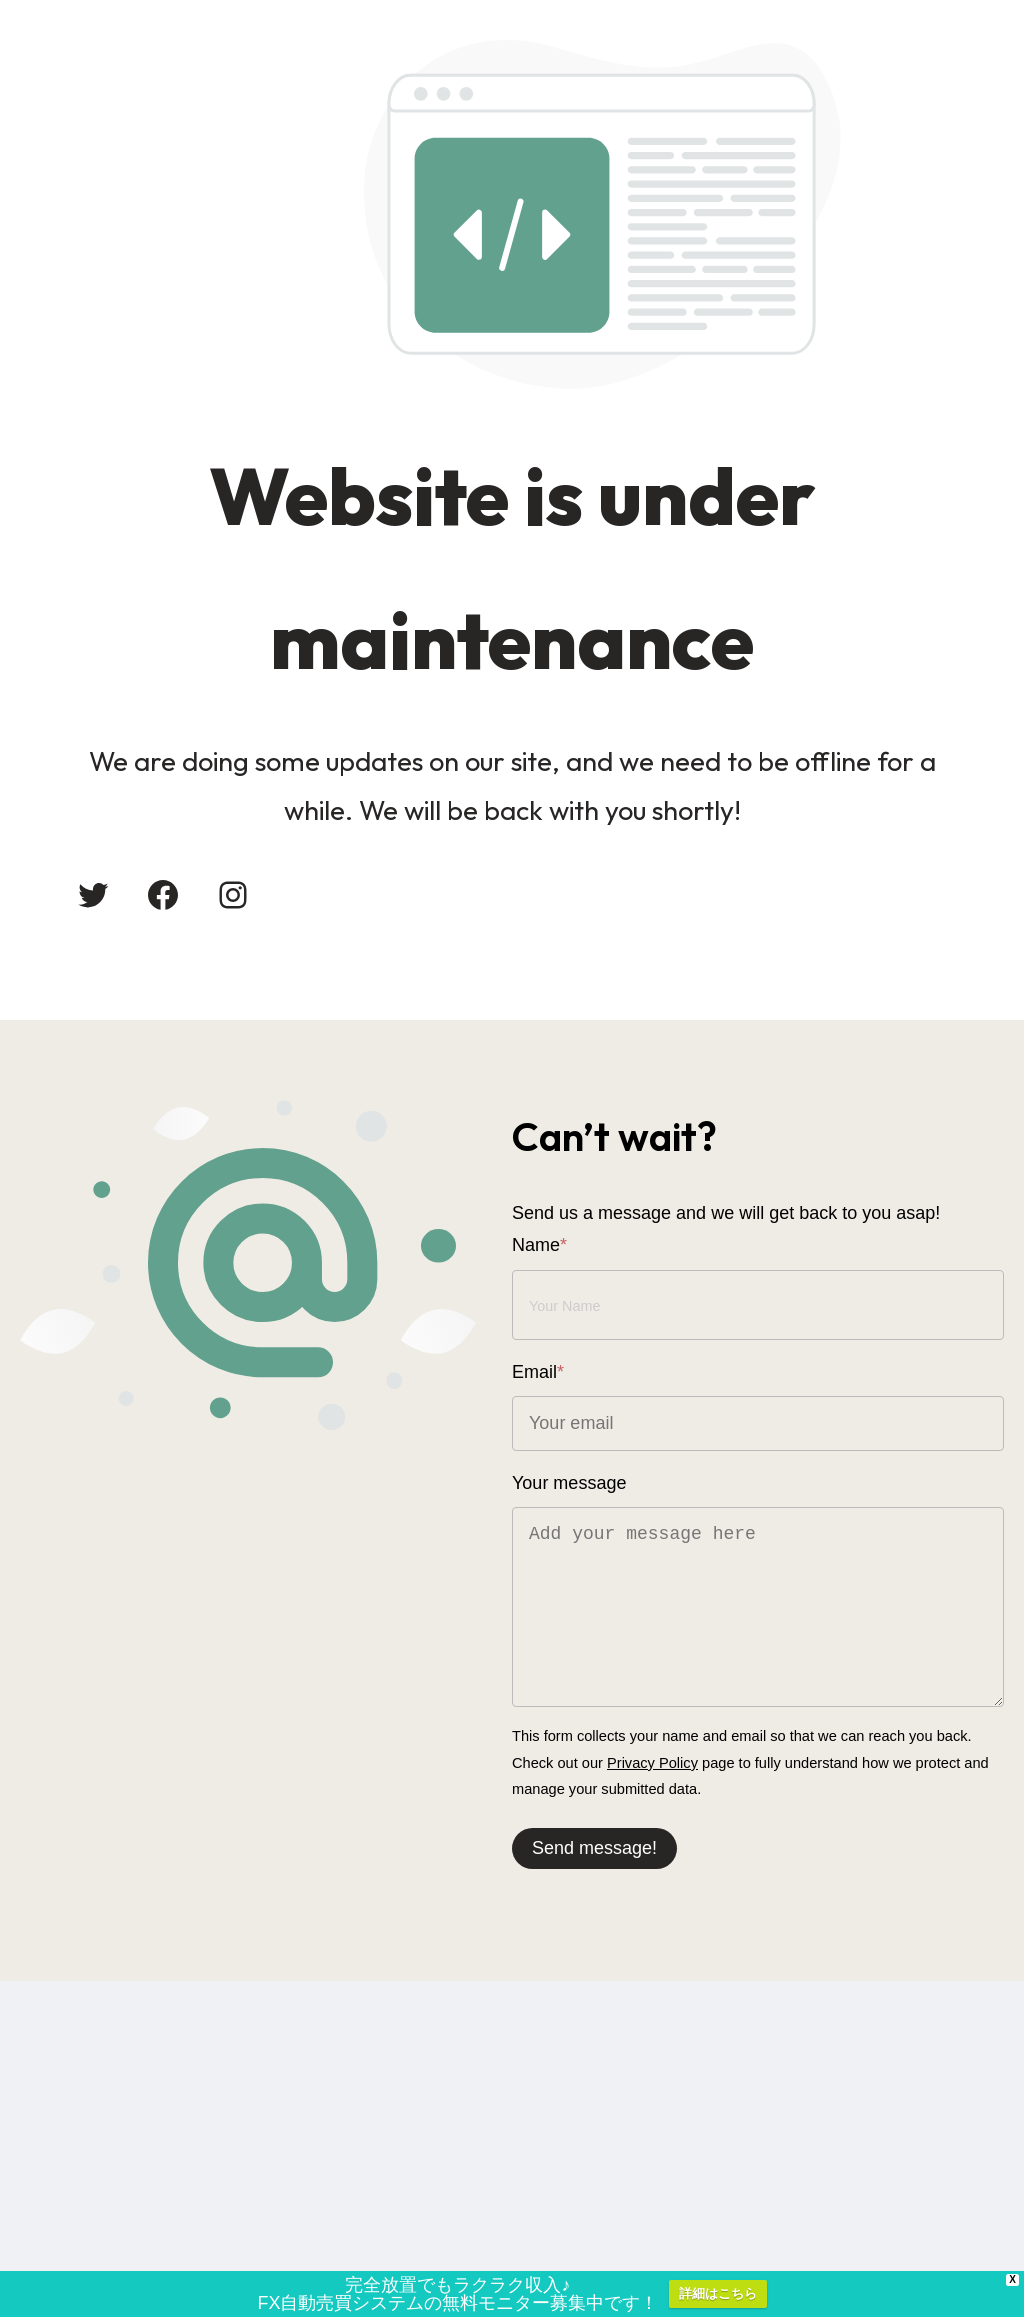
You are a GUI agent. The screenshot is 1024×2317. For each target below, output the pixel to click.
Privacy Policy (652, 1763)
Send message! (594, 1848)
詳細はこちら (718, 2298)
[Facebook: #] (163, 895)
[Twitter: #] (93, 895)
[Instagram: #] (233, 895)
